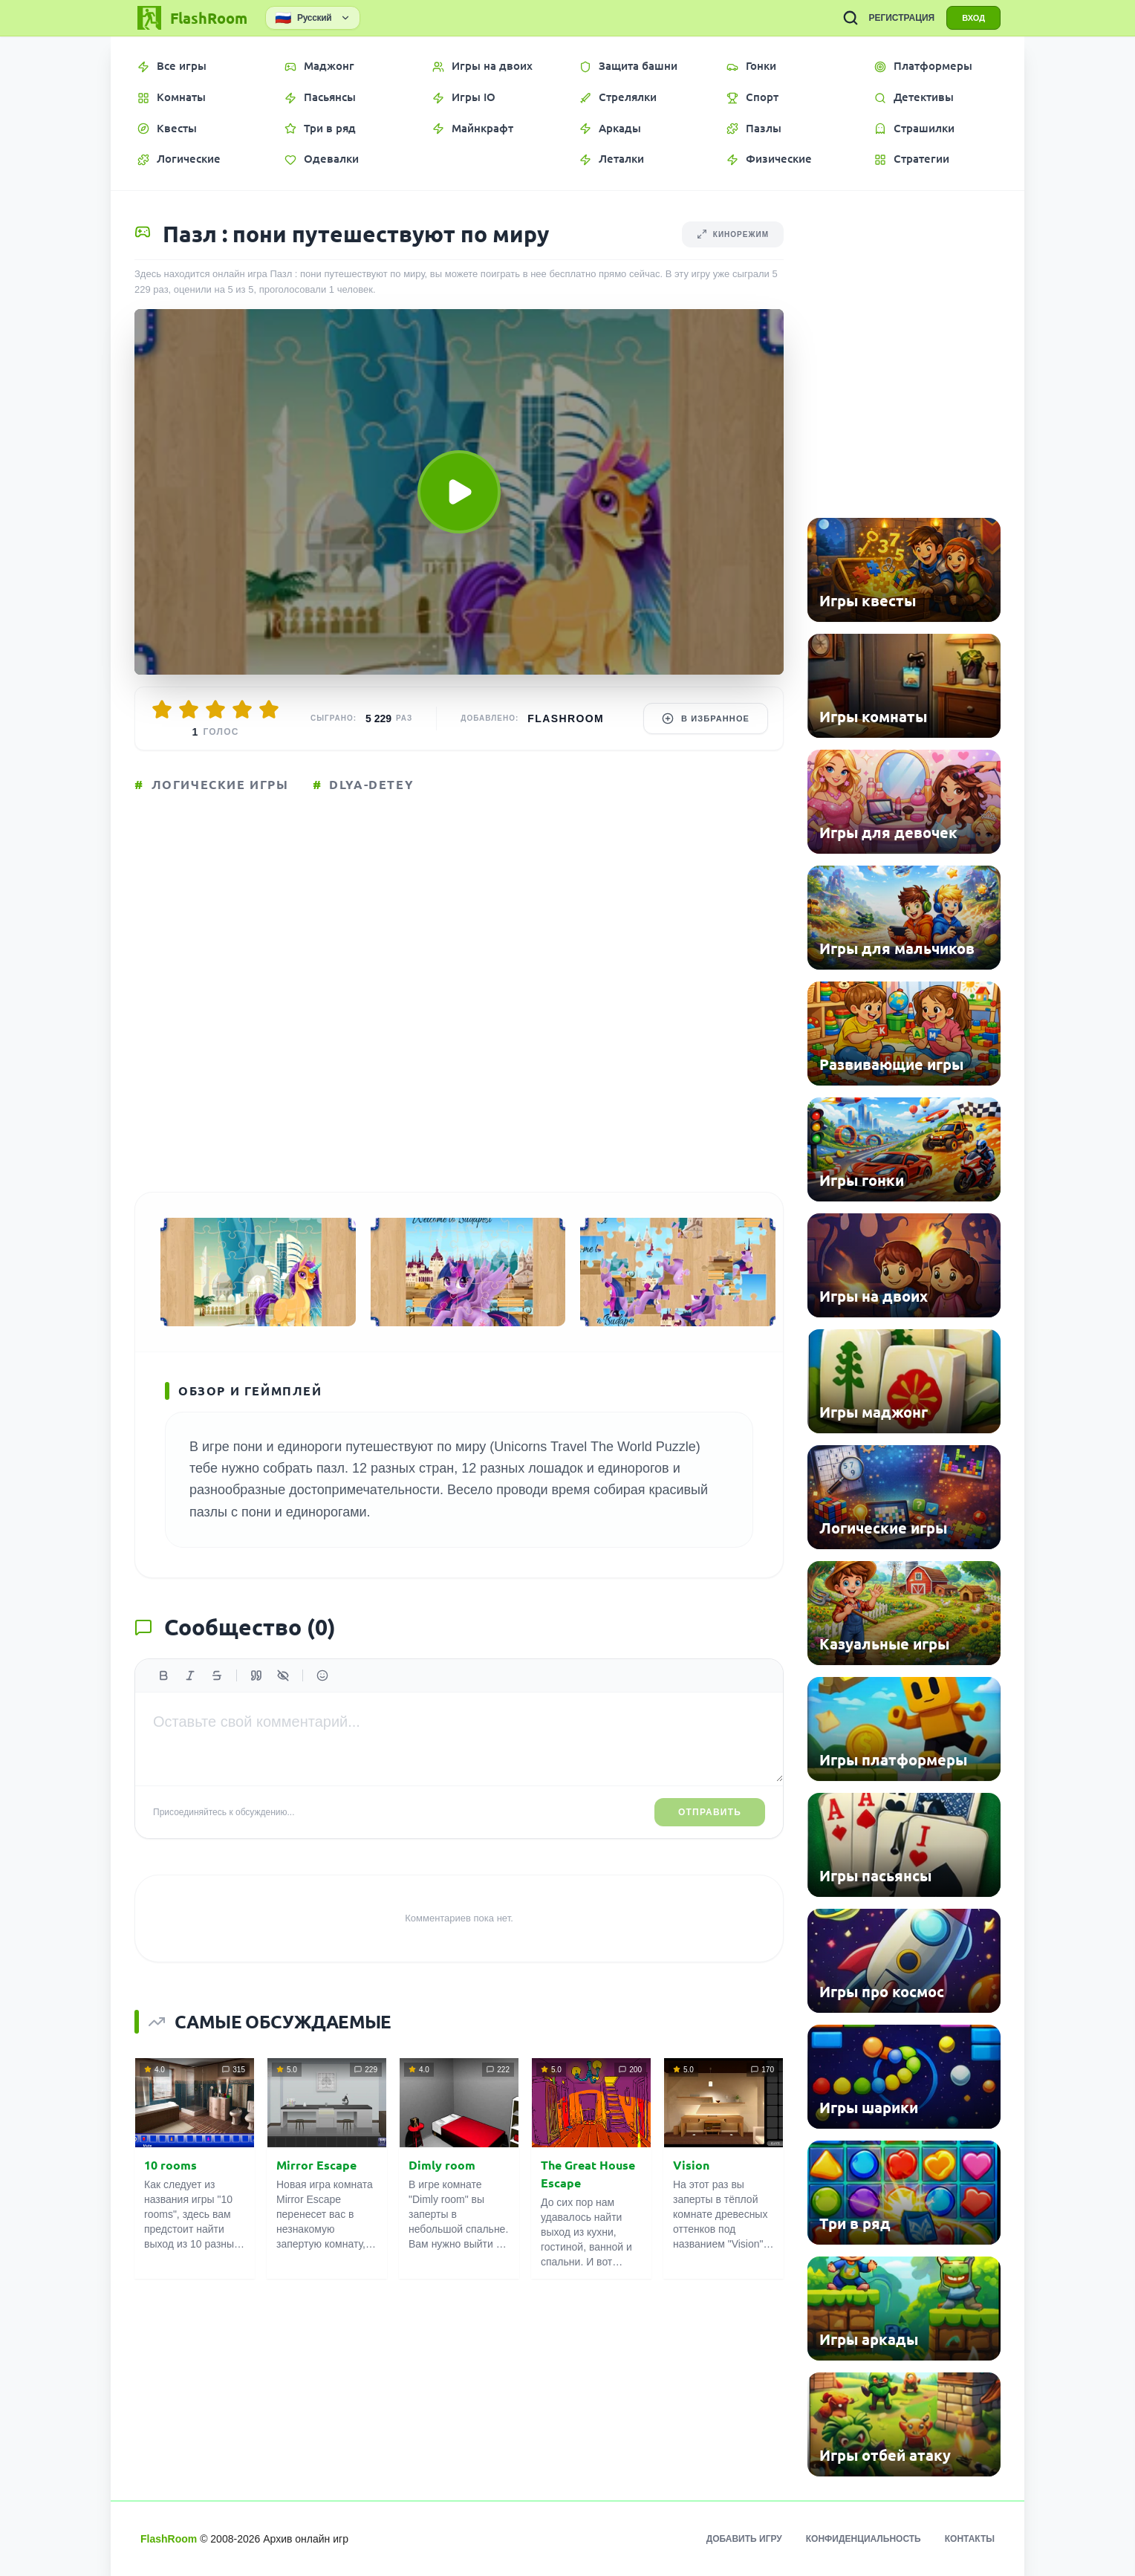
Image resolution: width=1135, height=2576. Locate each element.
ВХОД (973, 17)
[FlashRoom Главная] (190, 18)
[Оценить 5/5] (269, 709)
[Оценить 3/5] (215, 709)
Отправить (709, 1812)
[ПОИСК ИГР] (850, 17)
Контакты (970, 2539)
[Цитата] (256, 1675)
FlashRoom (565, 718)
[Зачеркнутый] (216, 1675)
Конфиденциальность (863, 2539)
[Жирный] (163, 1675)
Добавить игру (744, 2539)
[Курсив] (190, 1675)
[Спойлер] (283, 1675)
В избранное (705, 718)
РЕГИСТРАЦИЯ (901, 18)
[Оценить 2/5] (189, 709)
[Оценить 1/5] (162, 709)
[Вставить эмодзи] (322, 1675)
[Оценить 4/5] (242, 709)
